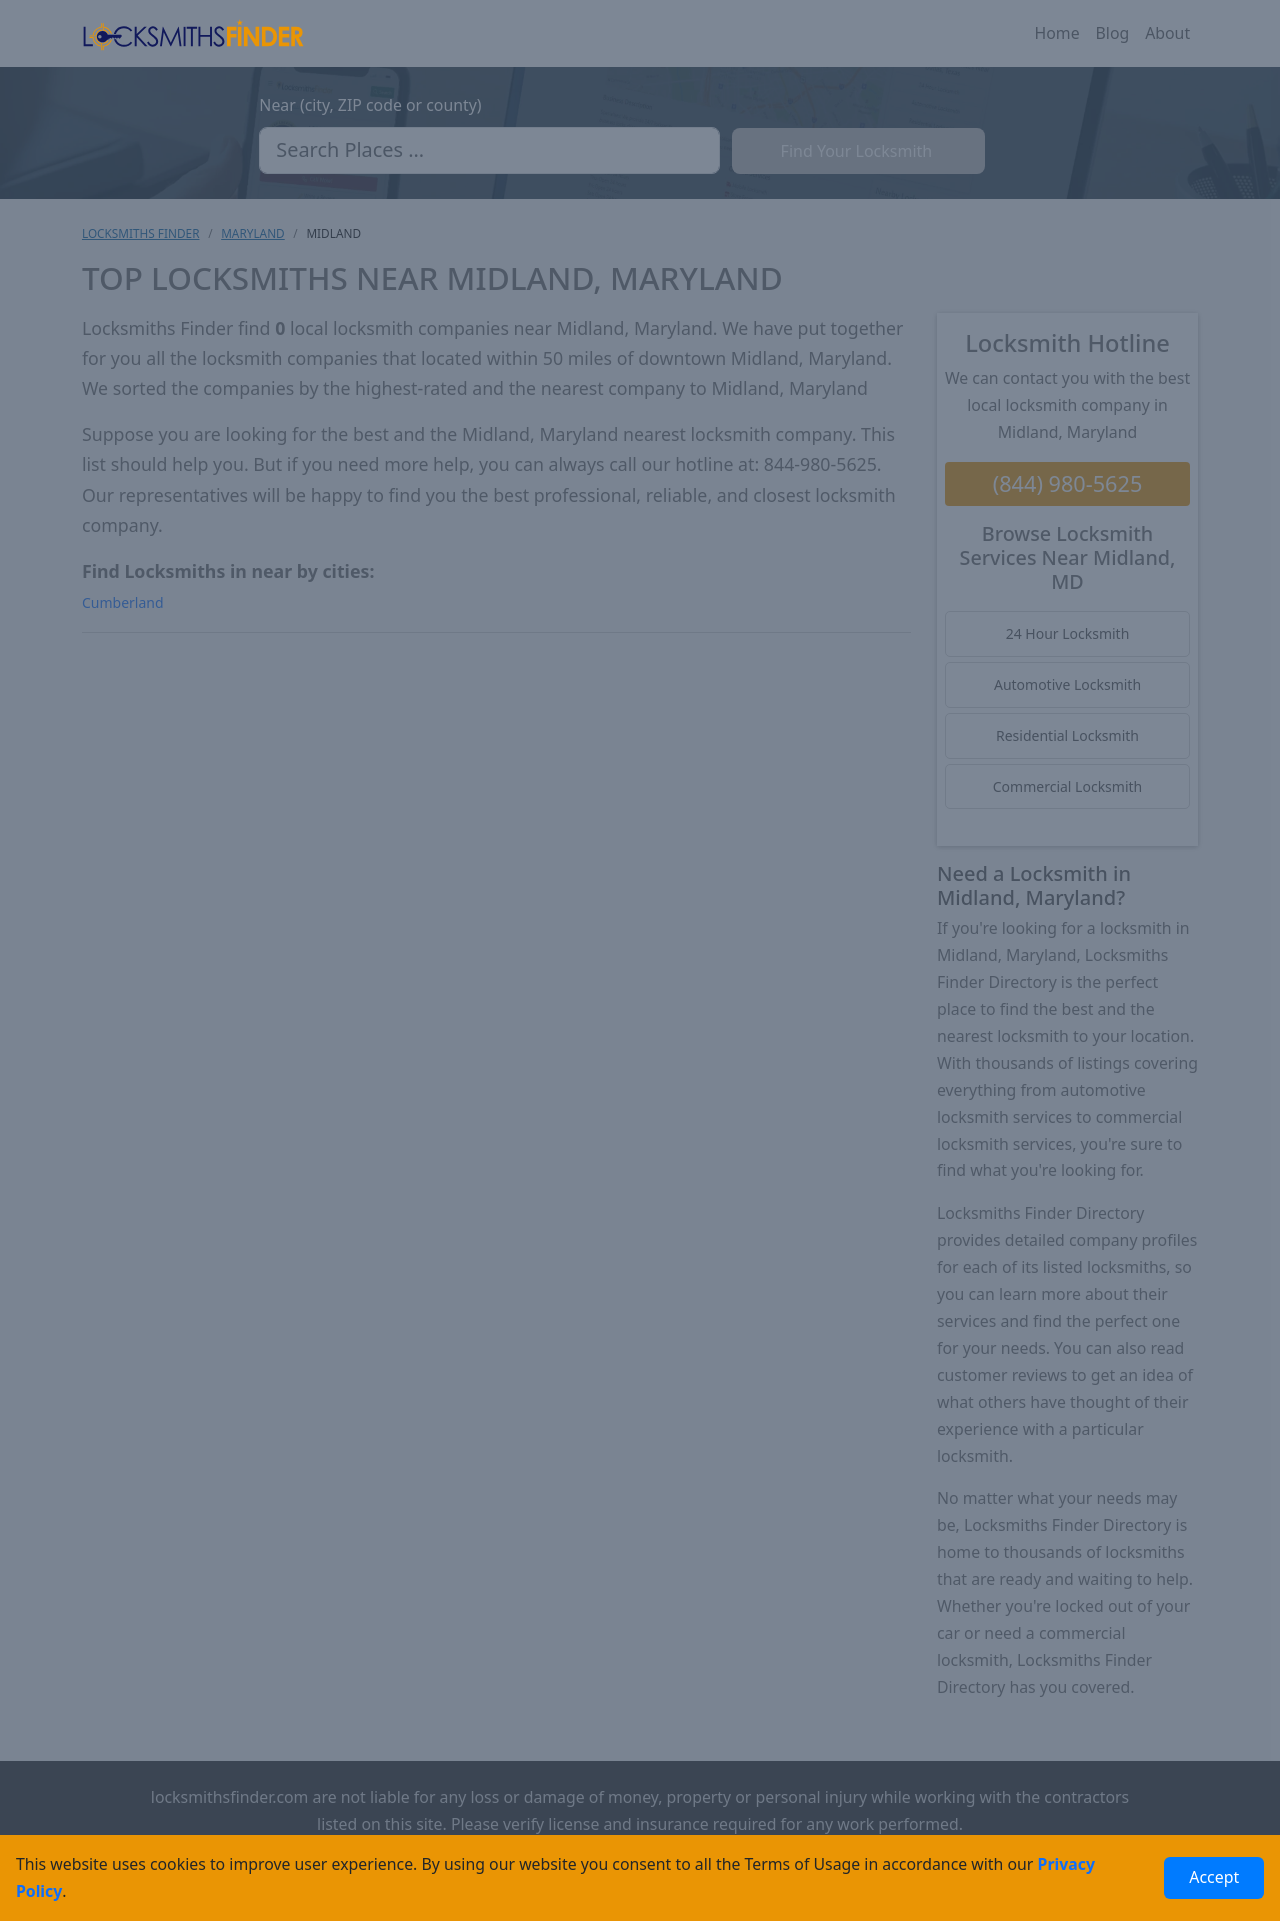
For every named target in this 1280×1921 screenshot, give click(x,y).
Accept (1214, 1877)
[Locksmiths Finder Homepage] (193, 33)
